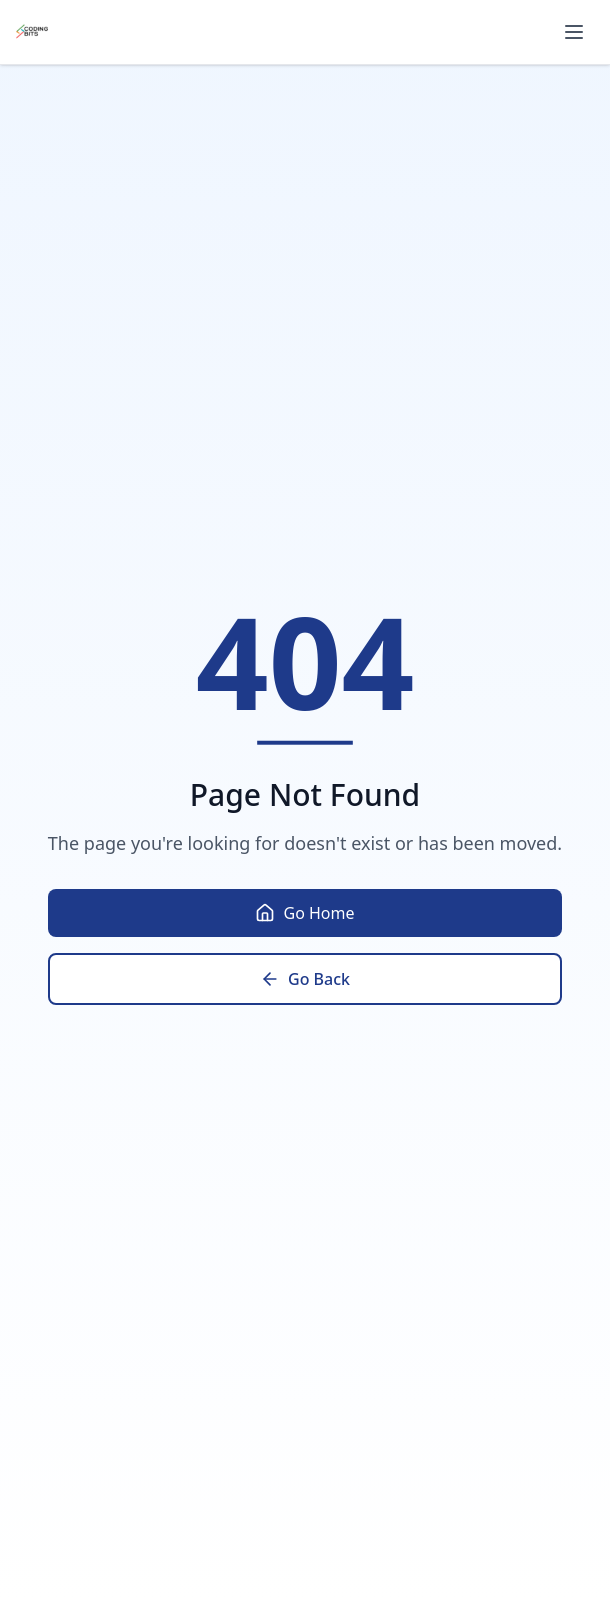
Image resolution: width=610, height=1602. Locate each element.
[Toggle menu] (574, 32)
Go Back (305, 979)
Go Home (304, 913)
